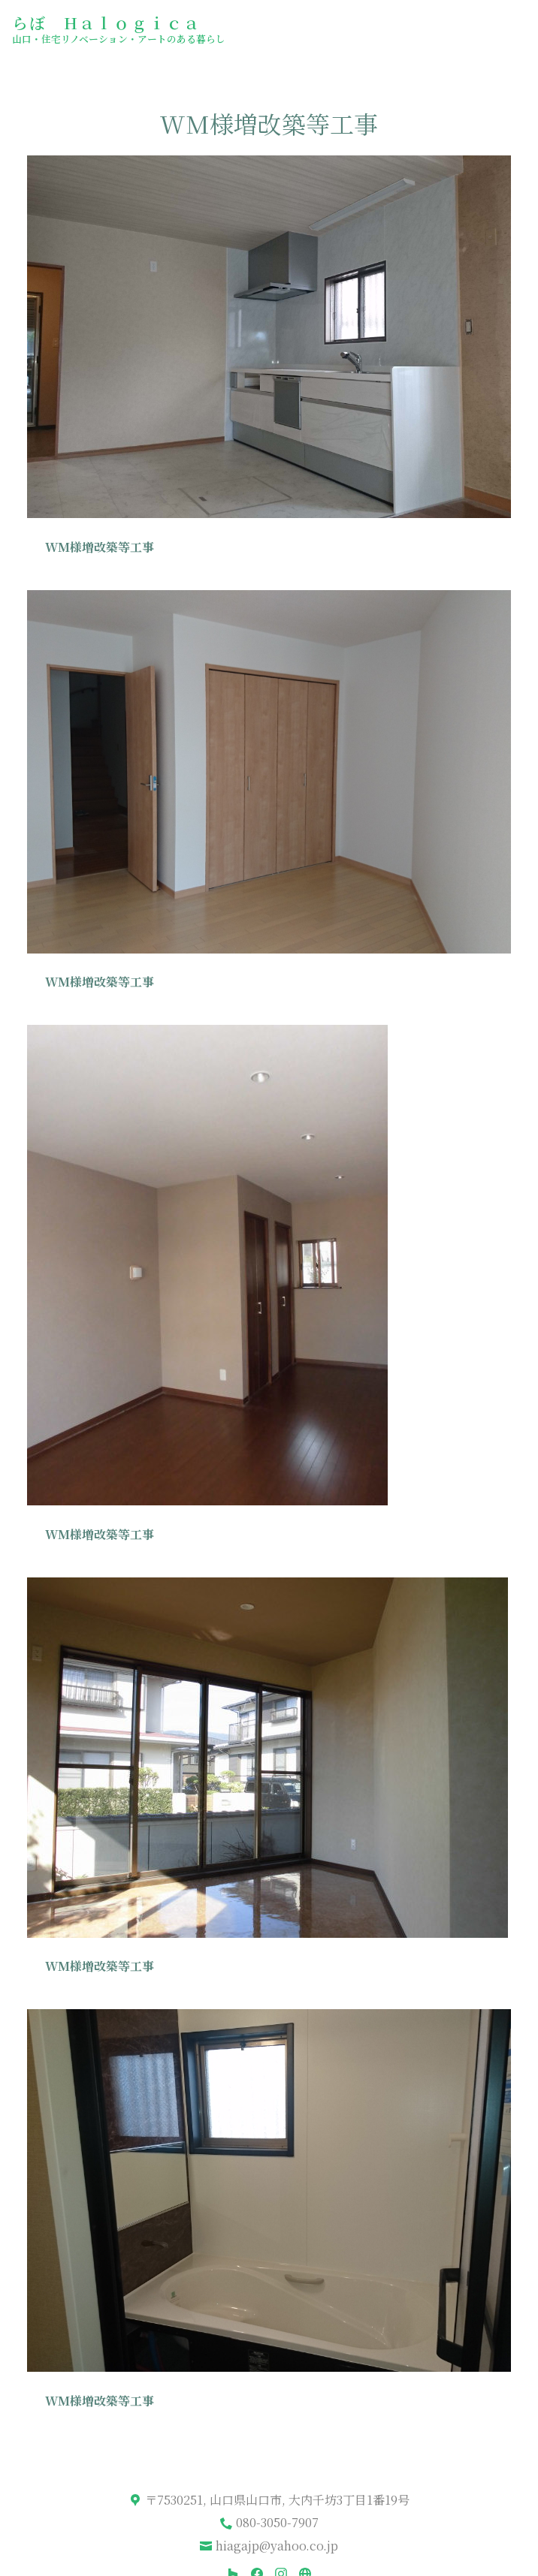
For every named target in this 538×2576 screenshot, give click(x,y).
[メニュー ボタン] (514, 27)
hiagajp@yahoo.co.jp (277, 2546)
